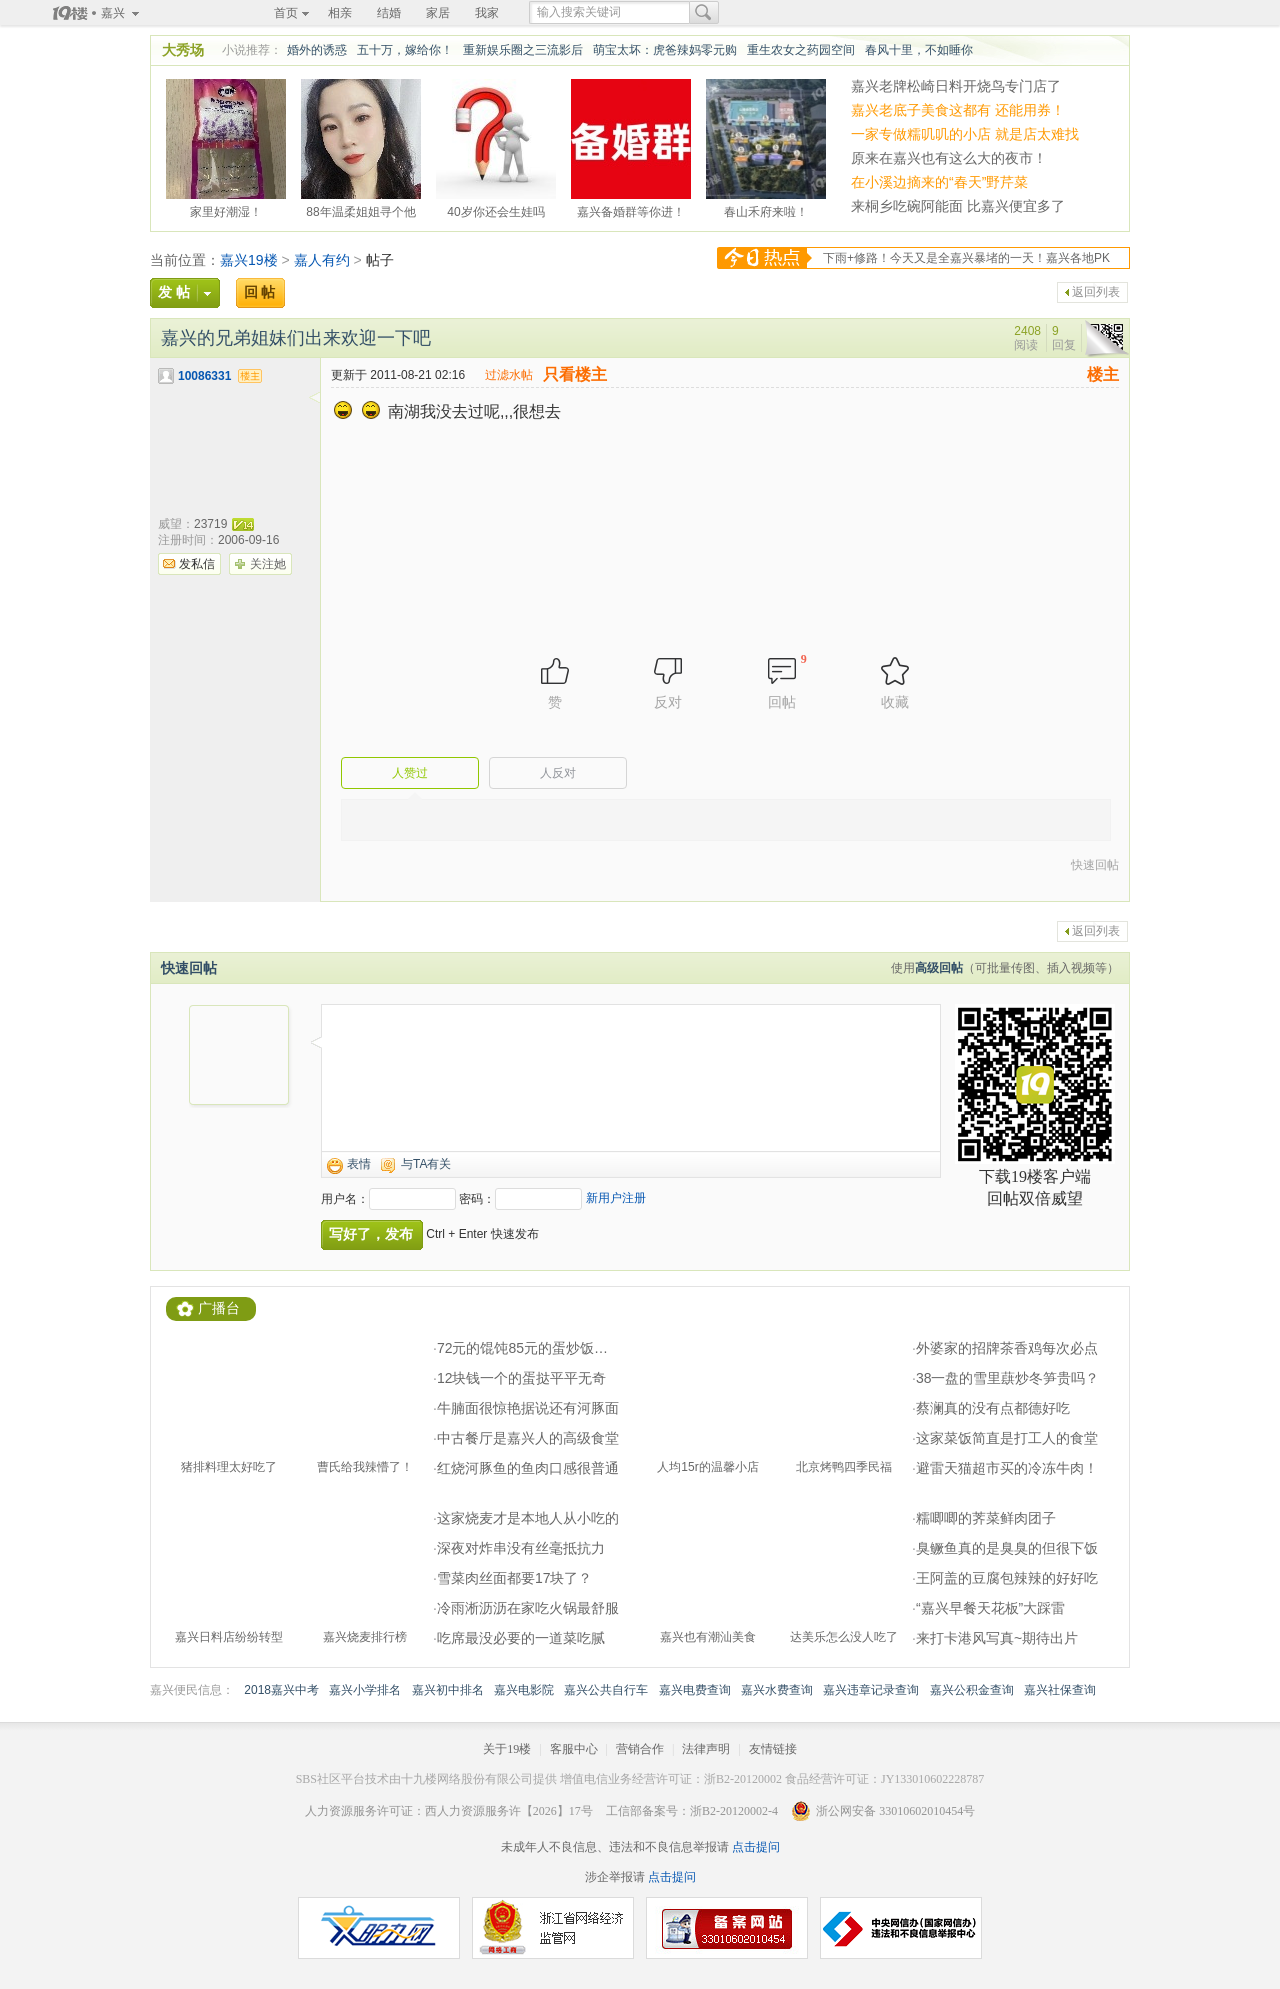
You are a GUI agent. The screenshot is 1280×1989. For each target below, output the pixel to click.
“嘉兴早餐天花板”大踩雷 (990, 1608)
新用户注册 (616, 1198)
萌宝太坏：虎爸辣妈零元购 (665, 50)
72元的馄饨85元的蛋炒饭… (522, 1348)
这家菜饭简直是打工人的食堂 (1007, 1438)
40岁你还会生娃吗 (495, 209)
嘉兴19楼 (249, 260)
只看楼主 (575, 374)
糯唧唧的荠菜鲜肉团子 (986, 1518)
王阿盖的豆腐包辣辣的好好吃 (1007, 1578)
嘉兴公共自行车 (606, 1690)
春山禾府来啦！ (766, 209)
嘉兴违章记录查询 (871, 1690)
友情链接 (773, 1749)
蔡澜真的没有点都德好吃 (993, 1408)
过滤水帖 (509, 375)
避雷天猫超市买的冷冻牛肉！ (1007, 1468)
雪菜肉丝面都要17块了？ (515, 1578)
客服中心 (574, 1749)
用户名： (345, 1199)
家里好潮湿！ (226, 209)
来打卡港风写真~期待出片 (997, 1638)
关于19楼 (507, 1749)
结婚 (389, 13)
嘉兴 (113, 13)
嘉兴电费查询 (695, 1690)
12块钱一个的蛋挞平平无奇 (522, 1378)
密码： (477, 1199)
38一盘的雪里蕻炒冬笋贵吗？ (1008, 1378)
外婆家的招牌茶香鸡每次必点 (1007, 1348)
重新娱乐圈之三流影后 (523, 50)
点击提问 (754, 1847)
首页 (286, 13)
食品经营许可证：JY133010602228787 (884, 1779)
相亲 (340, 13)
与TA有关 (426, 1164)
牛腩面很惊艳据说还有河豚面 (528, 1408)
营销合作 (640, 1749)
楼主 (1103, 374)
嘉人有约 (322, 260)
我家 (487, 13)
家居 (438, 13)
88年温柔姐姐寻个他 (360, 209)
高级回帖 (939, 968)
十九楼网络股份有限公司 (467, 1779)
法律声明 (706, 1749)
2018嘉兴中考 (281, 1690)
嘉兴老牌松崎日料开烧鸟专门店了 (956, 86)
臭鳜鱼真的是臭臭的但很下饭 (1007, 1548)
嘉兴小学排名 (365, 1690)
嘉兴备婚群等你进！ (631, 209)
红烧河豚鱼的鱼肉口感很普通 (528, 1468)
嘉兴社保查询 (1060, 1690)
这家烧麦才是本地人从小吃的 (528, 1518)
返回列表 (1096, 292)
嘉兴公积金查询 (972, 1690)
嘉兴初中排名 (448, 1690)
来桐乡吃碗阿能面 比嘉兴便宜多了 (958, 206)
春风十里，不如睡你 (919, 50)
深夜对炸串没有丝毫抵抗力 (521, 1548)
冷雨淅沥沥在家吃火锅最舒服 (528, 1608)
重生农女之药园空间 (801, 50)
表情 (359, 1164)
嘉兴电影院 (524, 1690)
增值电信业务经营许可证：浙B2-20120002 (671, 1779)
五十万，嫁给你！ (405, 50)
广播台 (219, 1308)
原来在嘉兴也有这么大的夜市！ (949, 158)
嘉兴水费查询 (777, 1690)
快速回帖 (1095, 865)
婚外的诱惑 (317, 50)
